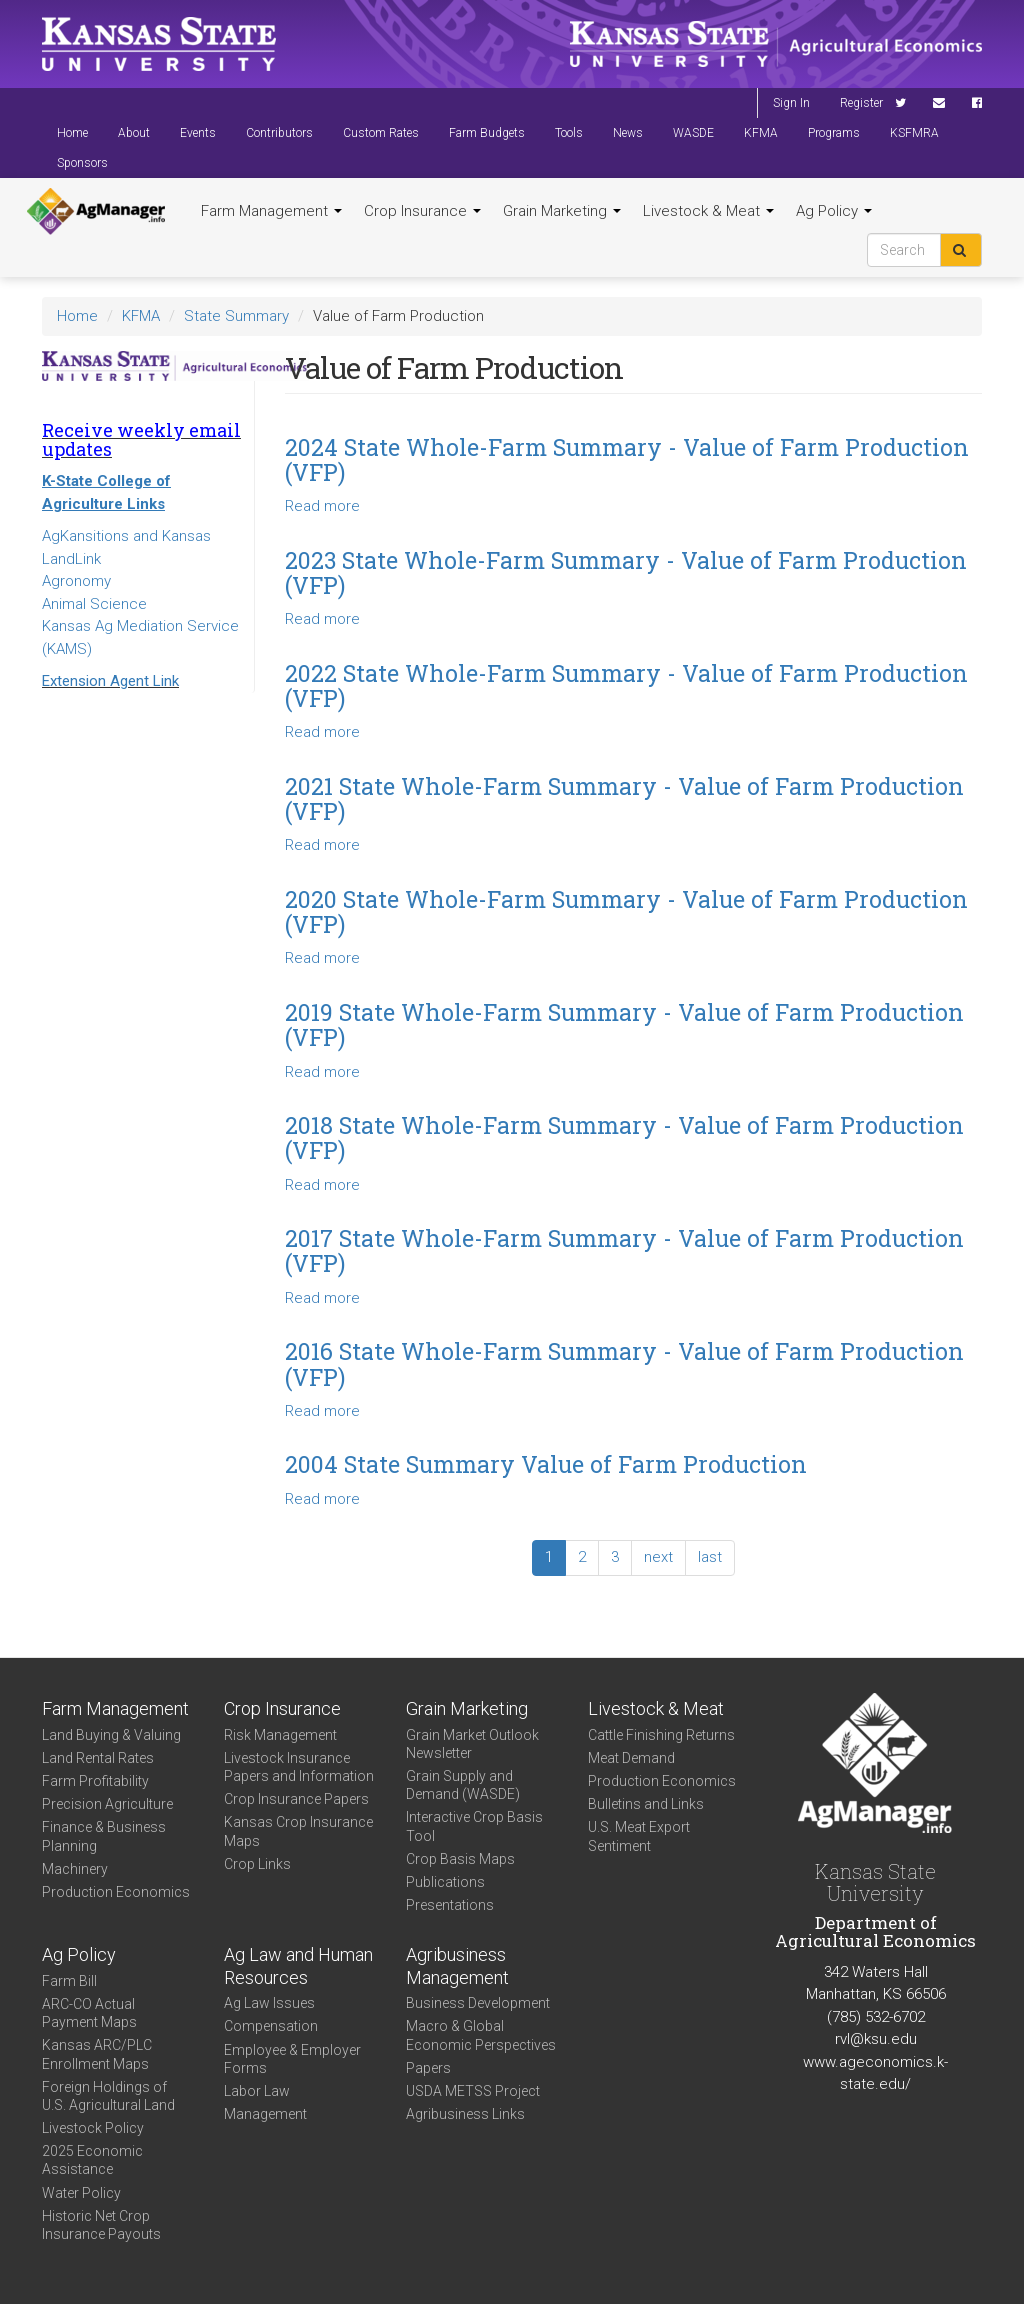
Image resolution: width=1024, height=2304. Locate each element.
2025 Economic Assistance (92, 2160)
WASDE (693, 133)
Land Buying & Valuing (111, 1735)
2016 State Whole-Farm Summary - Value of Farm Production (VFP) (624, 1363)
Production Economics (116, 1892)
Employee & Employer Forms (292, 2059)
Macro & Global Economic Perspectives (481, 2035)
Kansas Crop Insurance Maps (298, 1831)
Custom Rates (381, 133)
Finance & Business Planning (104, 1836)
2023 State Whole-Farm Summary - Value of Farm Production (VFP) (626, 572)
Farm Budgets (487, 133)
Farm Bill (69, 1981)
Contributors (279, 133)
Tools (569, 133)
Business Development (478, 2003)
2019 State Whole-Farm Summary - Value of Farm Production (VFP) (624, 1024)
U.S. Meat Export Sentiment (639, 1836)
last (710, 1557)
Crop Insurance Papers (296, 1799)
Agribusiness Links (465, 2114)
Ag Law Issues (269, 2003)
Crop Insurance (422, 211)
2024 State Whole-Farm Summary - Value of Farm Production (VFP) (627, 459)
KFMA (761, 133)
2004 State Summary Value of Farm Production (546, 1464)
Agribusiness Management (457, 1966)
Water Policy (81, 2193)
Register (861, 103)
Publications (445, 1882)
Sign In (791, 103)
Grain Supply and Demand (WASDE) (463, 1785)
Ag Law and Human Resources (298, 1966)
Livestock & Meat (708, 211)
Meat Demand (631, 1758)
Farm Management (271, 211)
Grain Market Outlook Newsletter (472, 1744)
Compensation (271, 2026)
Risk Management (280, 1735)
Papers (428, 2068)
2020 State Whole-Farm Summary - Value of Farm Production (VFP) (626, 911)
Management (265, 2114)
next (658, 1557)
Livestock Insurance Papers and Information (299, 1767)
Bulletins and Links (646, 1804)
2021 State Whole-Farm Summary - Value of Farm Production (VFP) (624, 798)
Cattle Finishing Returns (661, 1735)
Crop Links (257, 1864)
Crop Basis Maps (460, 1859)
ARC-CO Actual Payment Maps (89, 2013)
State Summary (236, 316)
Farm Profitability (95, 1781)
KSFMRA (914, 133)
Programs (834, 133)
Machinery (75, 1869)
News (628, 133)
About (134, 133)
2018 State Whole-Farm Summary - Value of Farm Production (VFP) (624, 1137)
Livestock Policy (93, 2128)
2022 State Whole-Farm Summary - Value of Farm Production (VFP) (626, 685)
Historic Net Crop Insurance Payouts (101, 2225)
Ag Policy (834, 211)
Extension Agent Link (110, 681)
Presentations (450, 1905)
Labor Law (257, 2091)
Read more (322, 506)
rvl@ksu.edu (876, 2039)
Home (72, 133)
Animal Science (94, 604)
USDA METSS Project (473, 2091)
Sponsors (82, 163)
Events (198, 133)
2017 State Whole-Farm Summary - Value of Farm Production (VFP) (624, 1250)
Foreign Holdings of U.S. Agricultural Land (108, 2096)
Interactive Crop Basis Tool (474, 1826)
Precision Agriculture (107, 1804)
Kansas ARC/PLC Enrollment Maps (97, 2054)
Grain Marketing (562, 211)
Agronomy (76, 581)
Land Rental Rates (98, 1758)
